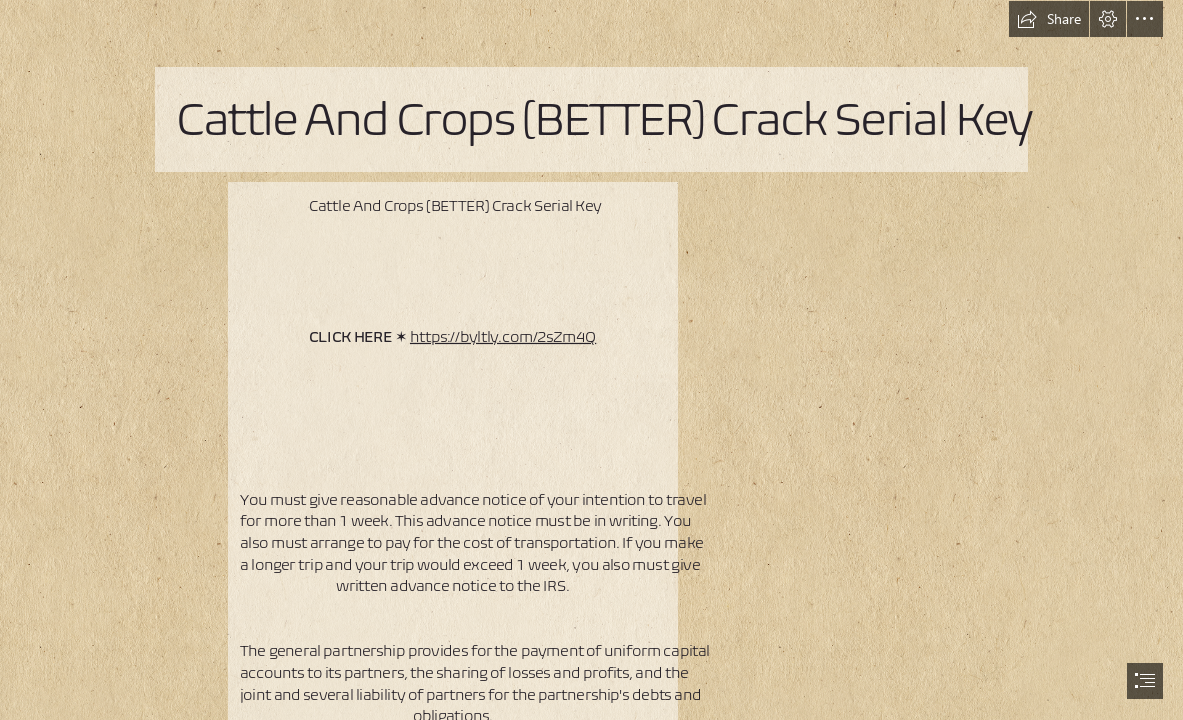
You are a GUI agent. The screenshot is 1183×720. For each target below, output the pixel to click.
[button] (1049, 19)
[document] (591, 360)
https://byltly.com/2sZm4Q (503, 335)
